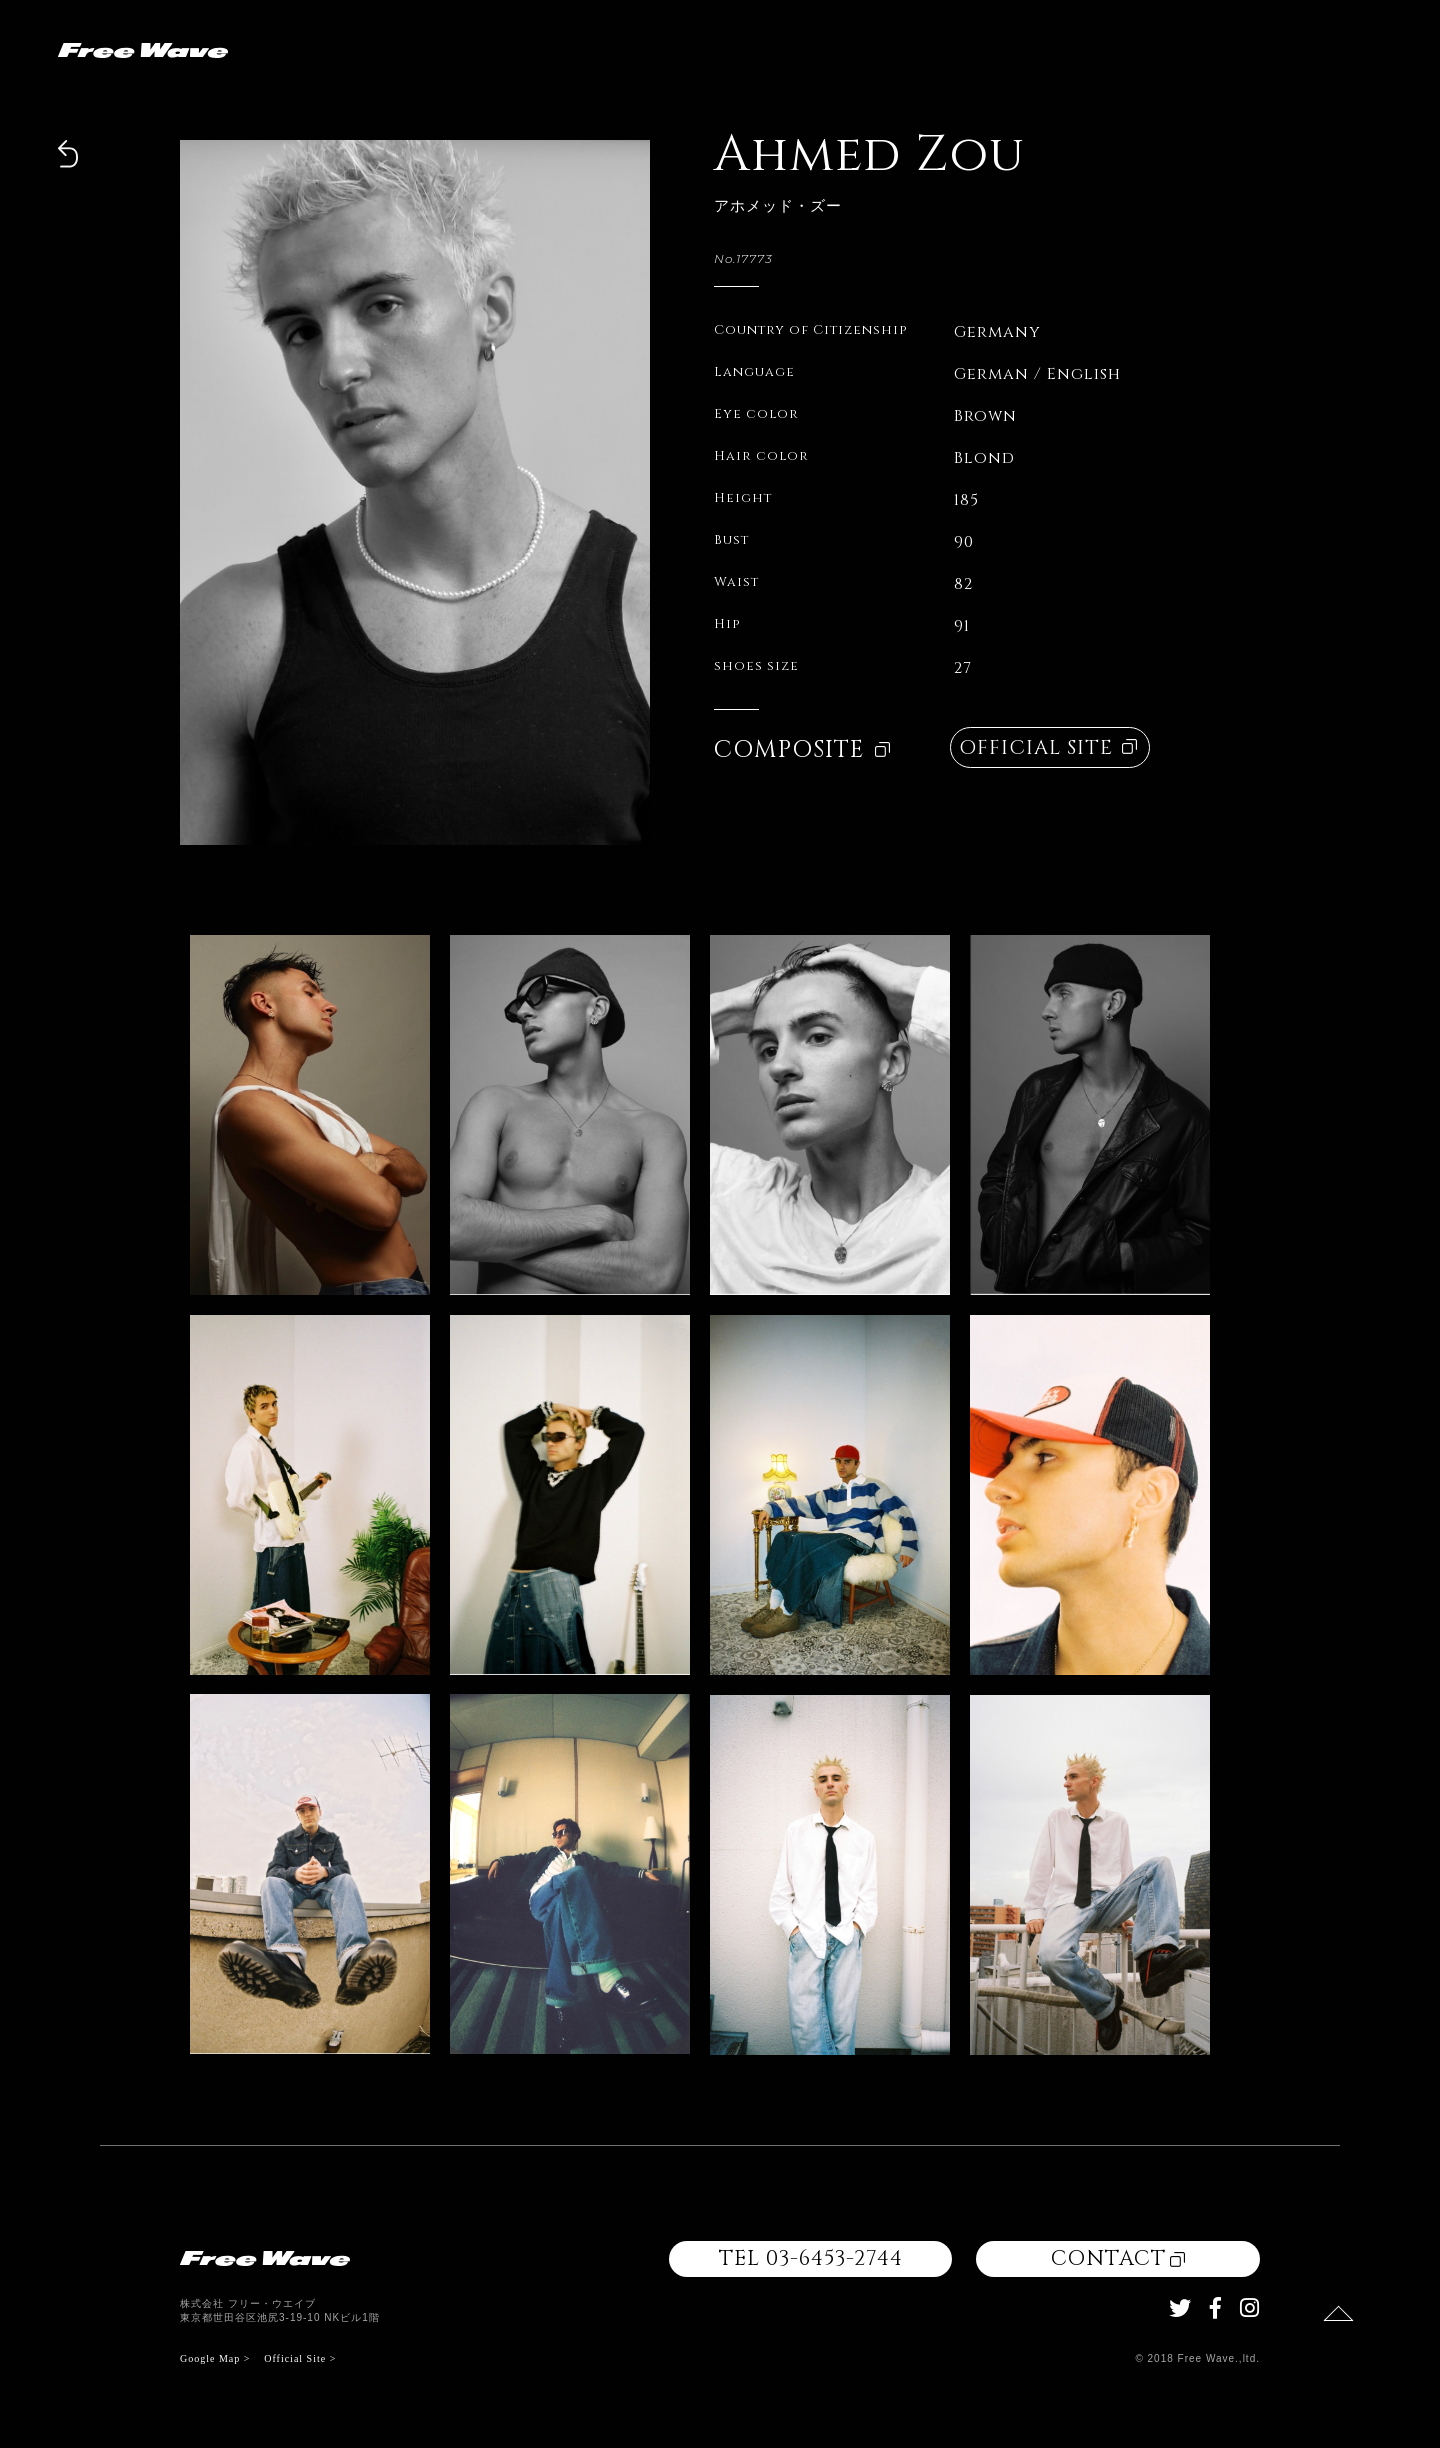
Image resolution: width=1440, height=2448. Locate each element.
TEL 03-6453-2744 (811, 2259)
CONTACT (1118, 2259)
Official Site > (300, 2358)
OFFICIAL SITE (1048, 747)
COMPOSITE (802, 750)
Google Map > (215, 2358)
